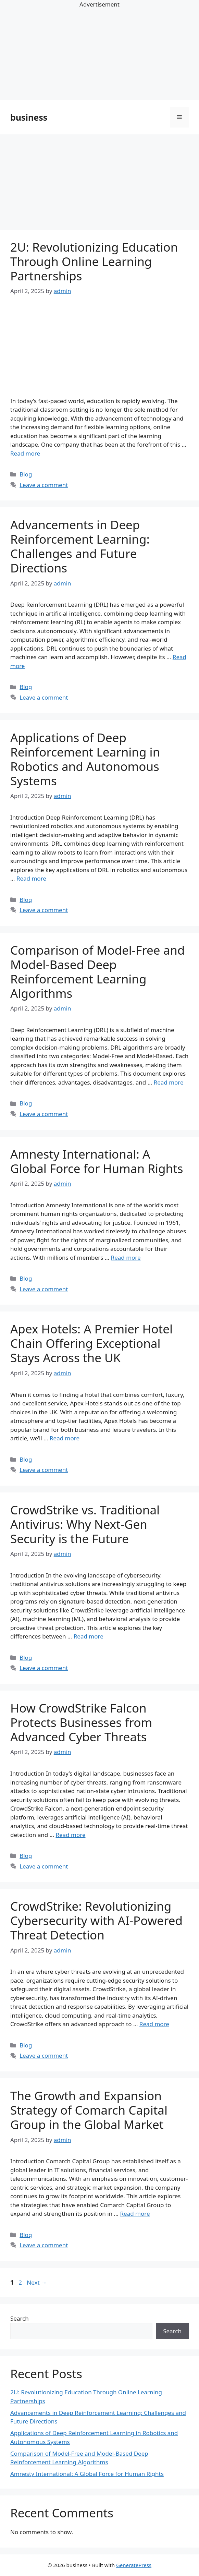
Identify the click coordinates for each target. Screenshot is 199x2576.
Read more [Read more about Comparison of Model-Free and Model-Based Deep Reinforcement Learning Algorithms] (169, 1082)
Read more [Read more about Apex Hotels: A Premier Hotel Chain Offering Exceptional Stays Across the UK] (64, 1438)
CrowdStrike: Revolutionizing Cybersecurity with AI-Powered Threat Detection (96, 1920)
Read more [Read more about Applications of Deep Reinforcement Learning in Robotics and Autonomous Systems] (31, 878)
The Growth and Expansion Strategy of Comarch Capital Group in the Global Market (88, 2110)
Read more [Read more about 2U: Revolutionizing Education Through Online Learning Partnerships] (25, 453)
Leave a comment (44, 485)
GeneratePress (133, 2565)
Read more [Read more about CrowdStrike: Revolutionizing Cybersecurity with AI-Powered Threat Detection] (154, 2024)
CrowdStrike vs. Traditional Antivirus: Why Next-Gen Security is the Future (85, 1524)
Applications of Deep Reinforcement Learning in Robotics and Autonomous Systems (85, 759)
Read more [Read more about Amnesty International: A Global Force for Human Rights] (126, 1257)
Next (37, 2282)
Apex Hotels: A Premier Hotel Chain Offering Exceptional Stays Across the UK (91, 1343)
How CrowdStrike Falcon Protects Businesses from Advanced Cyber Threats (81, 1722)
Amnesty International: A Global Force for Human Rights (96, 1161)
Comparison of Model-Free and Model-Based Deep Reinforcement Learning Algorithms (97, 971)
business (28, 117)
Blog (26, 474)
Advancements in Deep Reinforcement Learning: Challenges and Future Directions (80, 546)
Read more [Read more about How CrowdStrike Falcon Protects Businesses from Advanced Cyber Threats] (70, 1835)
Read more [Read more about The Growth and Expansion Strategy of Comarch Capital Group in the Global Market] (135, 2213)
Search (19, 2318)
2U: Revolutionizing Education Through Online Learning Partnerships (94, 261)
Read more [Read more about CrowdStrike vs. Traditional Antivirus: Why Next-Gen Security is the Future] (88, 1636)
